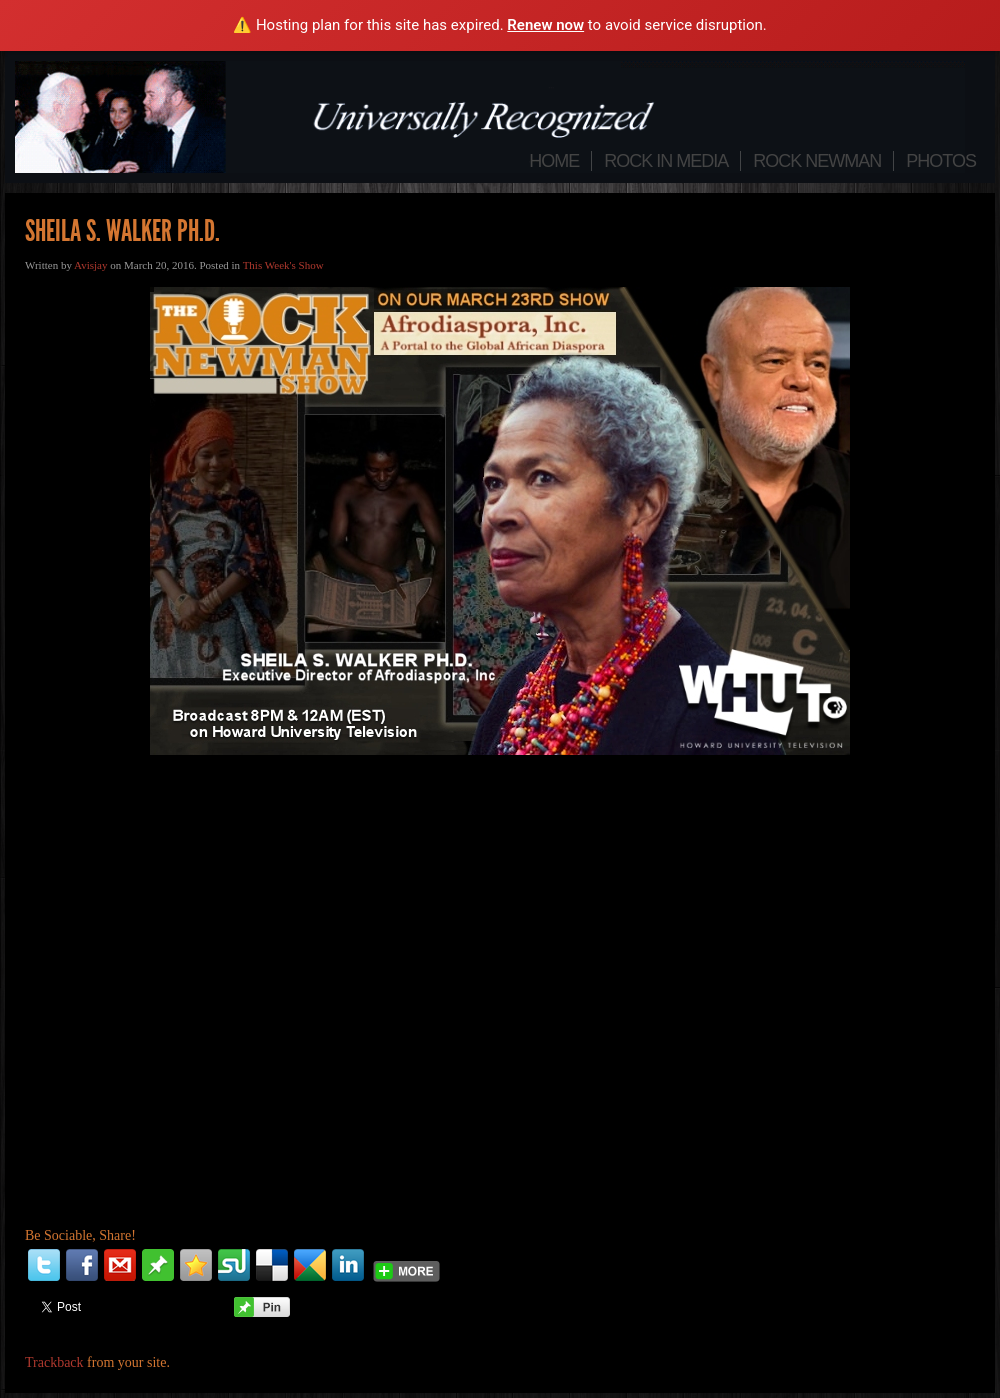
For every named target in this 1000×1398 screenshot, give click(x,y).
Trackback (54, 1362)
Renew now (545, 25)
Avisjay (90, 265)
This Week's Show (283, 265)
